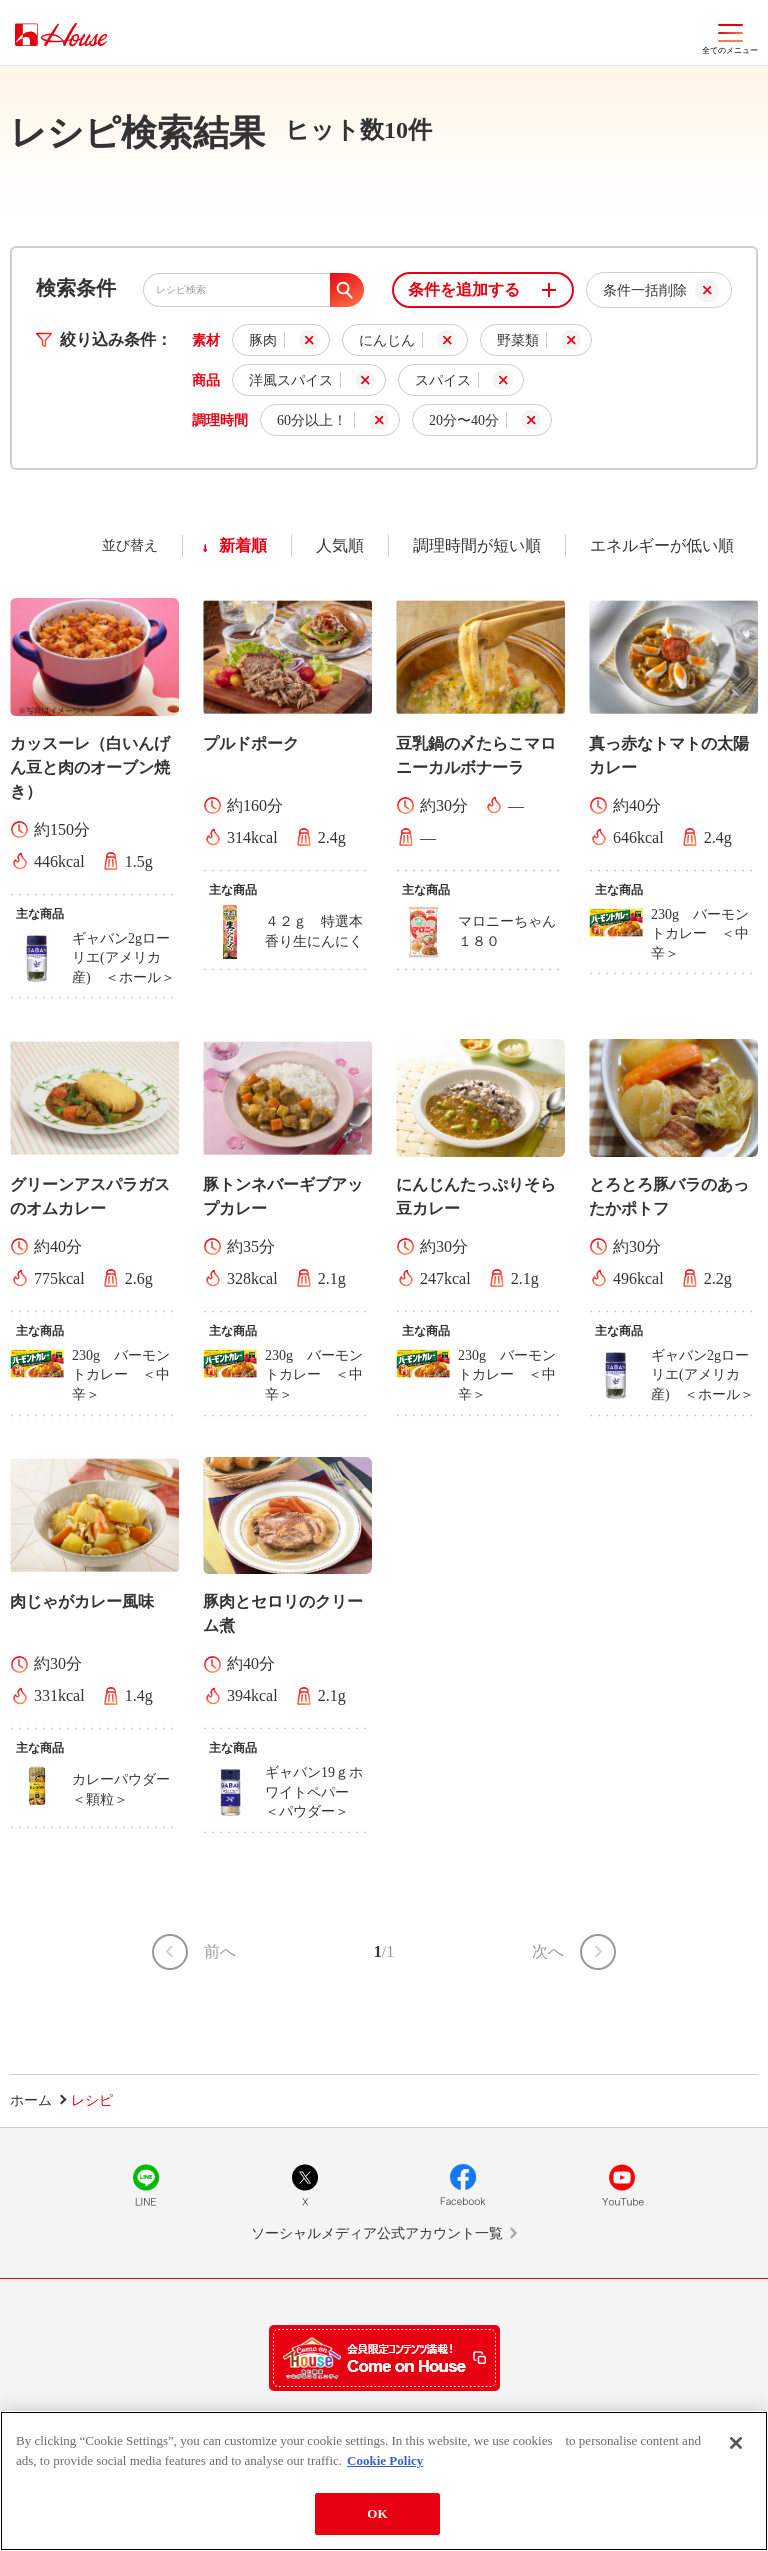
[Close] (736, 2443)
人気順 (340, 545)
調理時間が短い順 (477, 545)
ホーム (31, 2100)
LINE (146, 2185)
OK (377, 2513)
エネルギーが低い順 (662, 545)
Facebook (463, 2185)
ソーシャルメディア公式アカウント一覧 (377, 2233)
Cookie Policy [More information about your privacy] (385, 2460)
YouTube (622, 2185)
